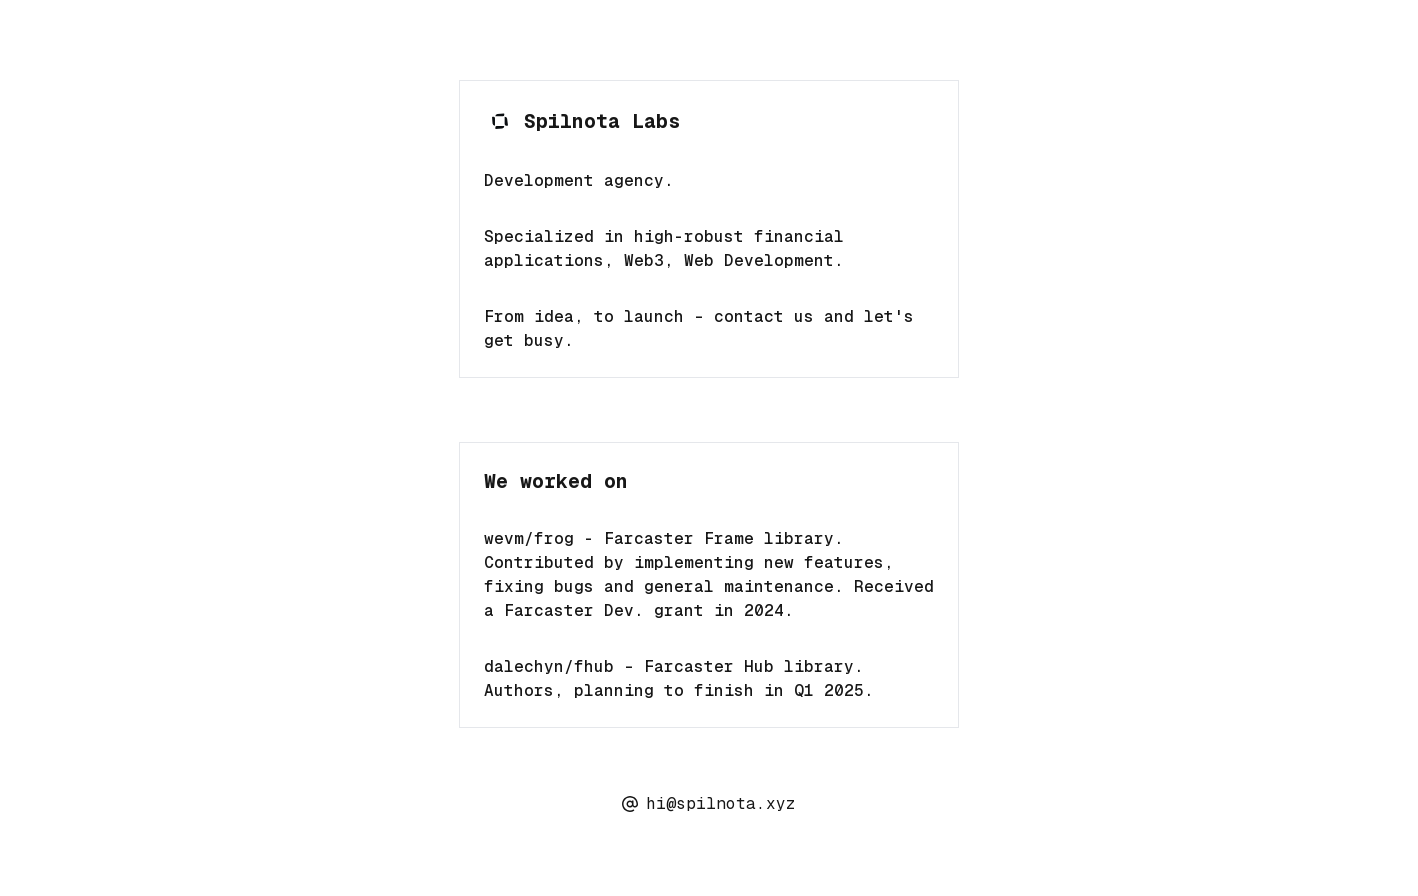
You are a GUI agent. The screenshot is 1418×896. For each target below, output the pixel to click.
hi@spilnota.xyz (709, 803)
